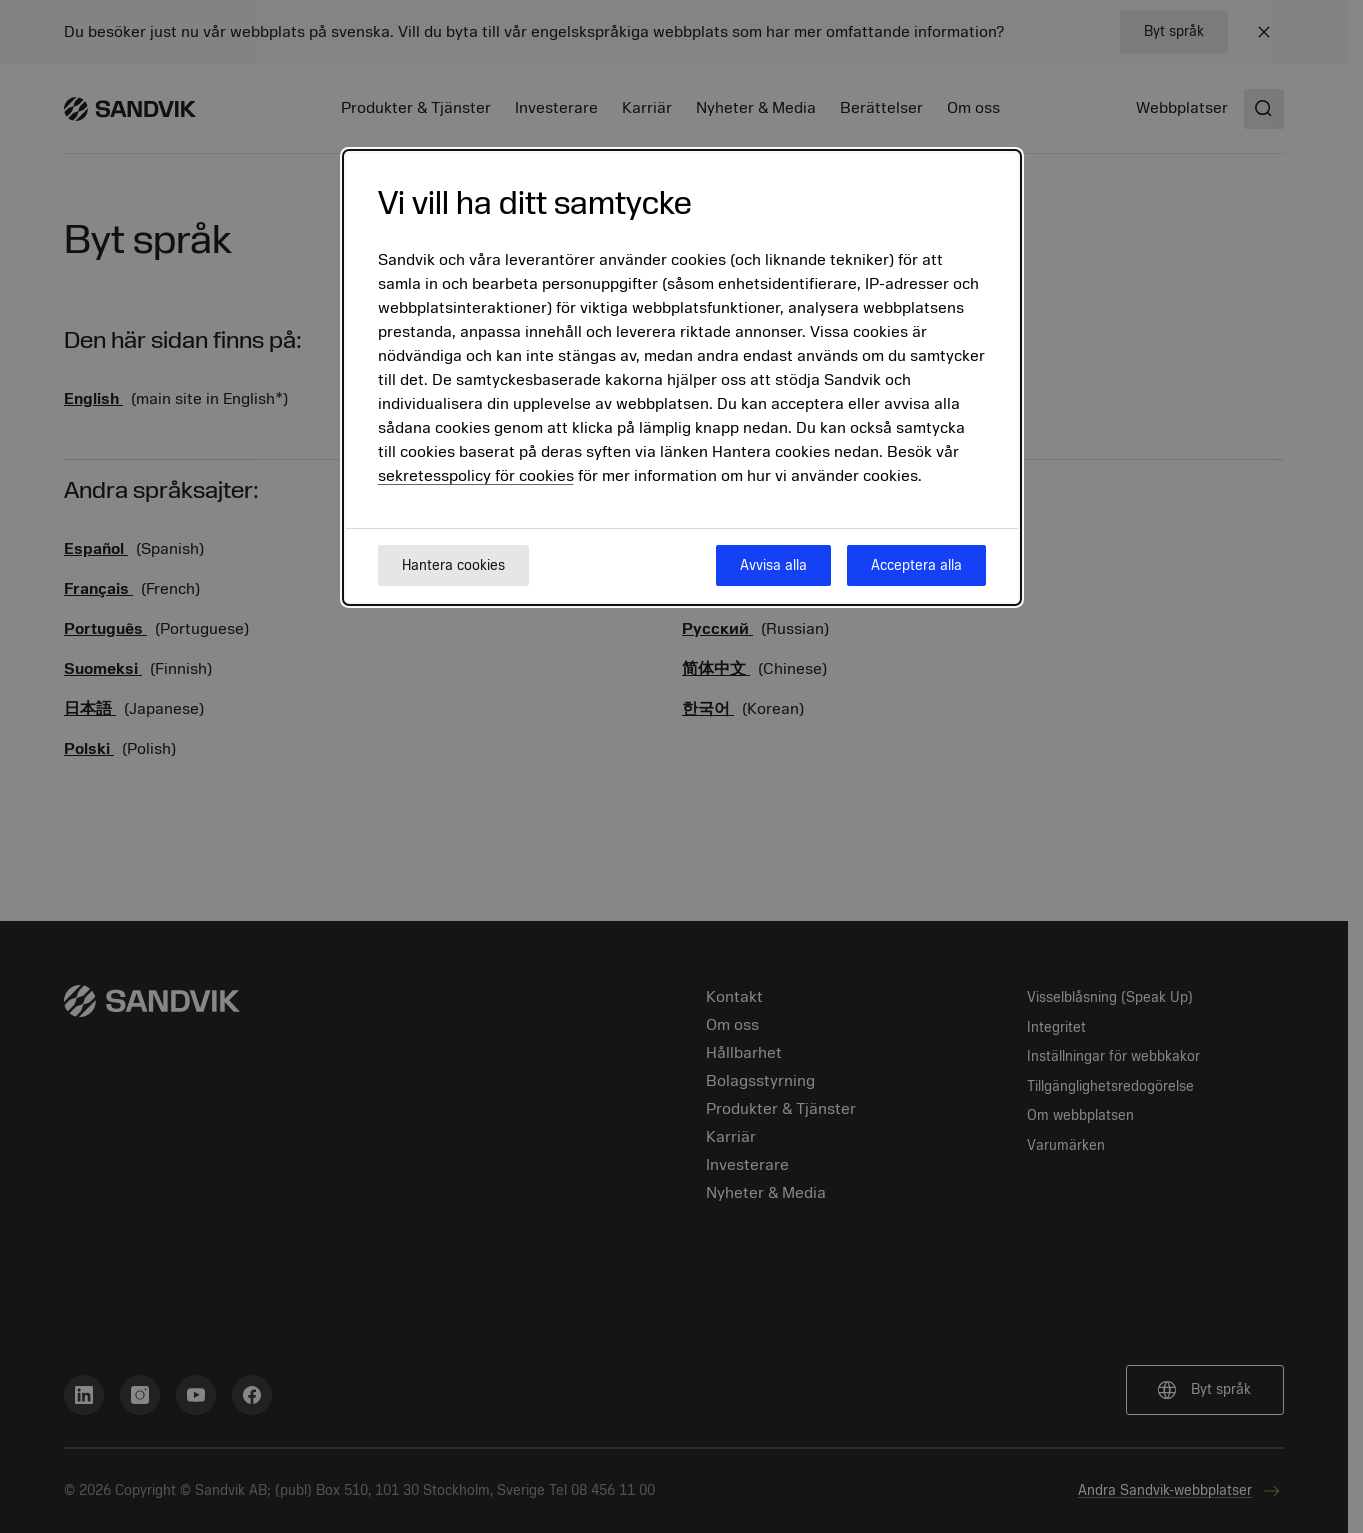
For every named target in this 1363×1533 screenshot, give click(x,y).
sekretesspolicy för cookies (476, 476)
